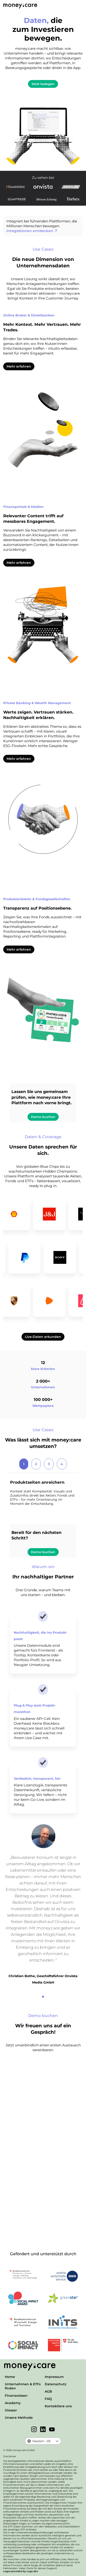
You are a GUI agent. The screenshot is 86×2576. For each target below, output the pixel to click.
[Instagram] (34, 2430)
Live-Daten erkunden (43, 1337)
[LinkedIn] (43, 2430)
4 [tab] (62, 1464)
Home (10, 2377)
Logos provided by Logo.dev (20, 2571)
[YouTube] (52, 2430)
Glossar (11, 2410)
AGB (48, 2391)
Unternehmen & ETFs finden (23, 2386)
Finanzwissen (16, 2395)
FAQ (48, 2399)
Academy (13, 2403)
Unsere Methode (19, 2418)
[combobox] (39, 2441)
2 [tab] (36, 1464)
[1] (43, 1997)
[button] (57, 2441)
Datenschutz (55, 2384)
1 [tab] (23, 1464)
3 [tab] (49, 1464)
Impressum (54, 2377)
